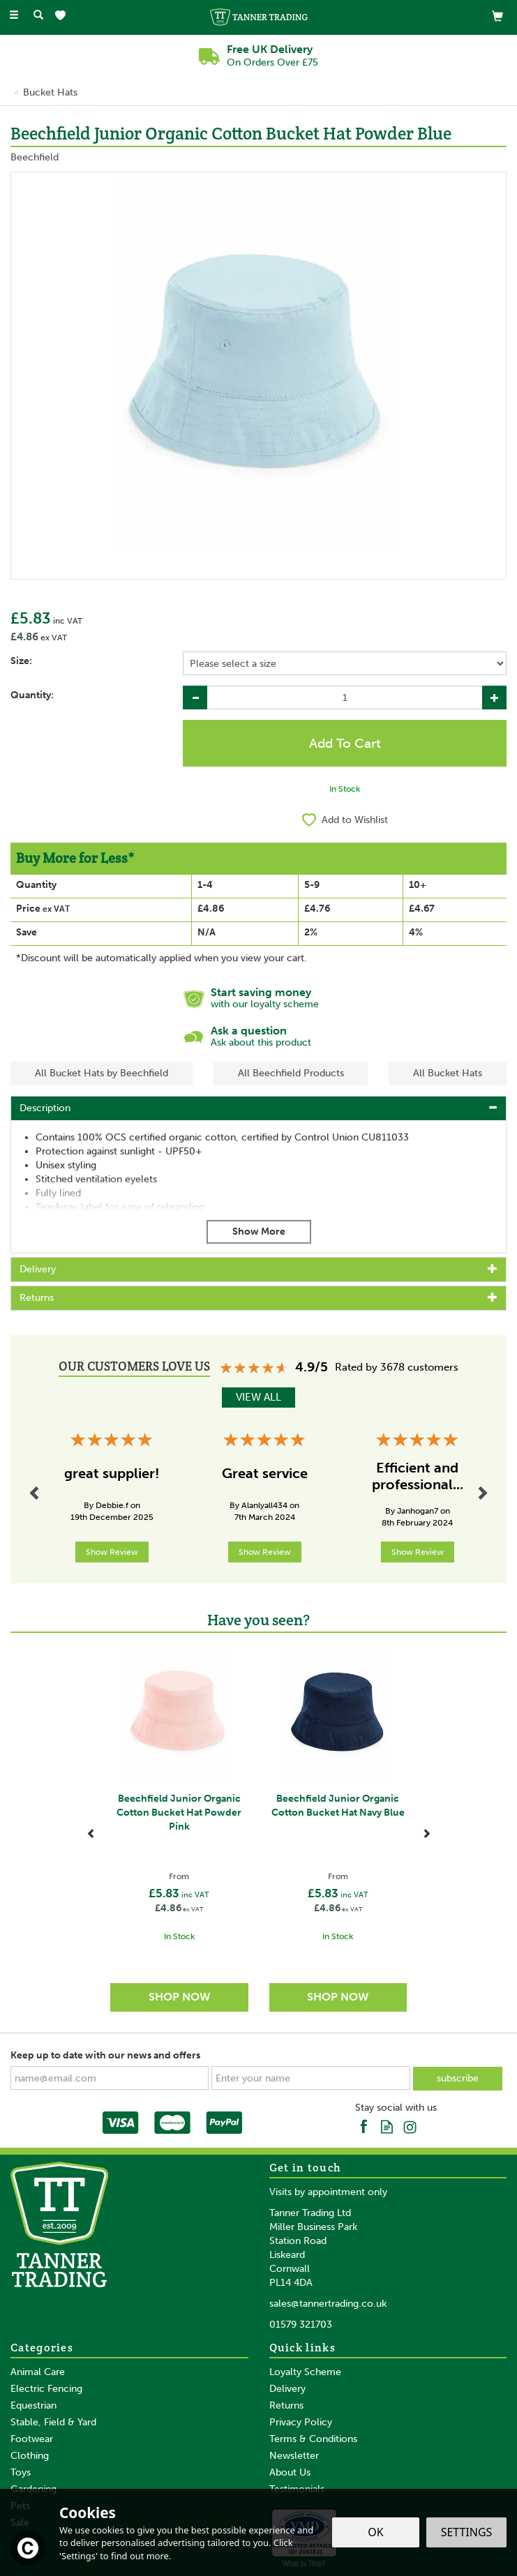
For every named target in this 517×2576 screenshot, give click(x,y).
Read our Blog (387, 2125)
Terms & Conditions (313, 2439)
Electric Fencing (46, 2389)
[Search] (38, 16)
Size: (21, 661)
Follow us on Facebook (364, 2125)
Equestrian (33, 2405)
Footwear (31, 2439)
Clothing (29, 2456)
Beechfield (34, 157)
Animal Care (37, 2372)
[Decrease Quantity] (195, 697)
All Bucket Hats (447, 1073)
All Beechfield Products (291, 1073)
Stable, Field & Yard (53, 2422)
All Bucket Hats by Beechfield (101, 1073)
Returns (286, 2405)
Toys (20, 2472)
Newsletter (294, 2456)
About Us (289, 2472)
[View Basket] (497, 15)
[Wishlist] (63, 15)
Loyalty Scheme (305, 2372)
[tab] (258, 1108)
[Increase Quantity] (494, 697)
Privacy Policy (300, 2422)
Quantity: (32, 695)
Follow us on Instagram (410, 2125)
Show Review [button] (112, 1552)
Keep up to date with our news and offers (105, 2055)
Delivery (287, 2389)
